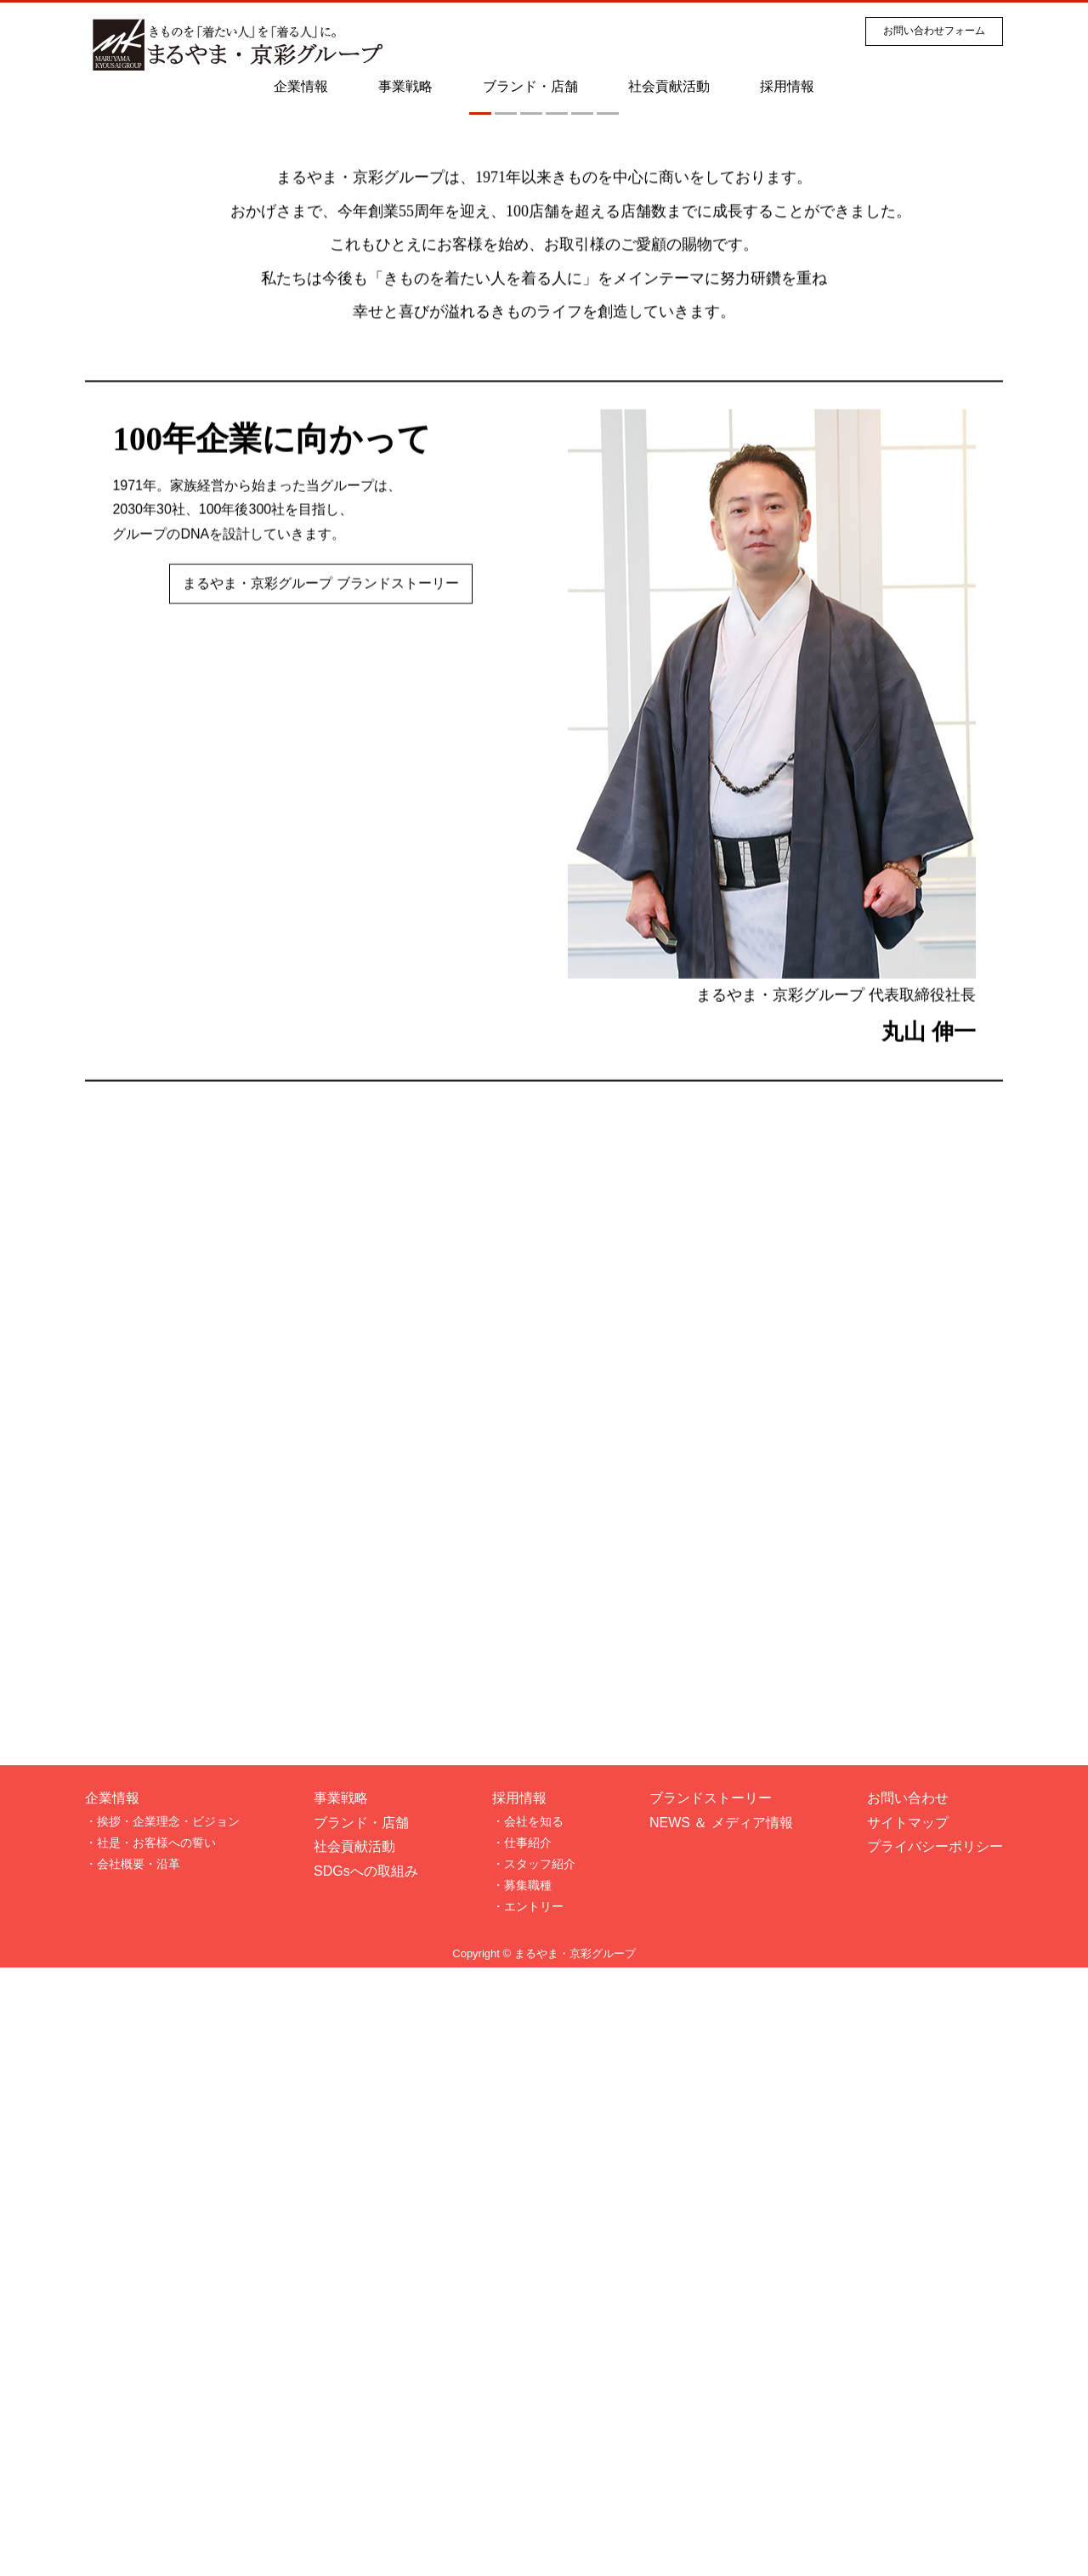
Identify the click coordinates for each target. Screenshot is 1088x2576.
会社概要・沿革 (138, 2472)
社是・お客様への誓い (156, 2451)
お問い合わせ (908, 2406)
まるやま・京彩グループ (575, 2562)
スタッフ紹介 (539, 2472)
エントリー (534, 2515)
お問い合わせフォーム (934, 31)
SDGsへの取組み (366, 2479)
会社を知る (534, 2430)
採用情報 (787, 86)
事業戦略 (405, 86)
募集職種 (528, 2493)
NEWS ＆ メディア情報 (721, 2431)
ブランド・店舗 (530, 86)
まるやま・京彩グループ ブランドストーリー (320, 1195)
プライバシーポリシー (935, 2455)
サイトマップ (908, 2431)
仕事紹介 (528, 2451)
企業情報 (301, 86)
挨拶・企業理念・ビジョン (168, 2430)
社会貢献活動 (669, 86)
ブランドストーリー (710, 2406)
